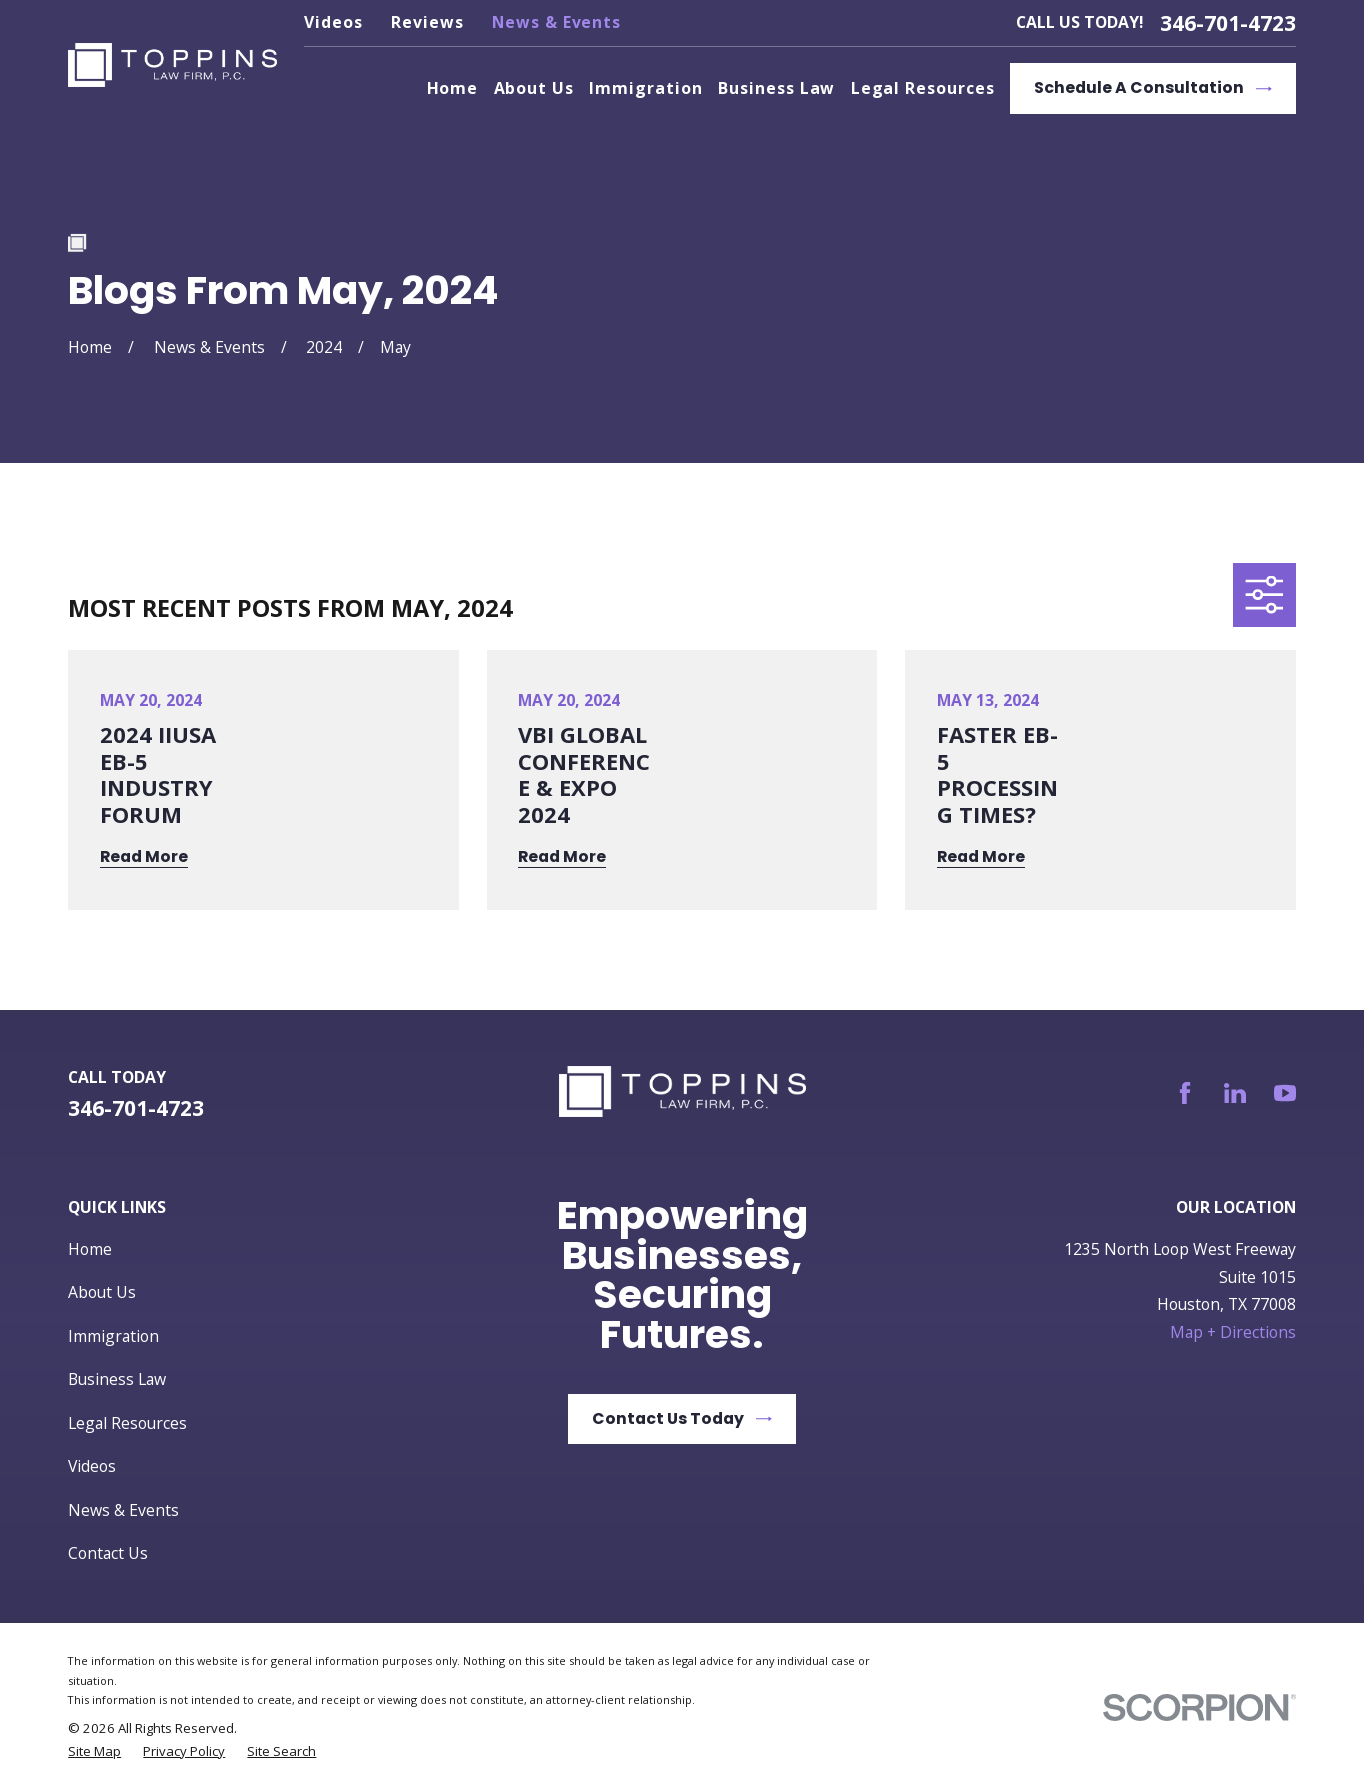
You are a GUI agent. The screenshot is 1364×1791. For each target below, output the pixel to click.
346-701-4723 (1228, 23)
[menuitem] (94, 1751)
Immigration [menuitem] (645, 88)
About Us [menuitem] (534, 88)
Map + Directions (1233, 1332)
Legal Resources (127, 1423)
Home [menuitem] (453, 88)
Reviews (427, 22)
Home (90, 1249)
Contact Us (108, 1553)
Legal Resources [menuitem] (923, 88)
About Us (102, 1292)
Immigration (113, 1336)
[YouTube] (1285, 1093)
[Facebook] (1185, 1093)
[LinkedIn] (1235, 1093)
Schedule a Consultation (1153, 87)
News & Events (556, 22)
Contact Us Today (682, 1418)
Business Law (117, 1379)
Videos (333, 22)
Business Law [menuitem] (776, 88)
